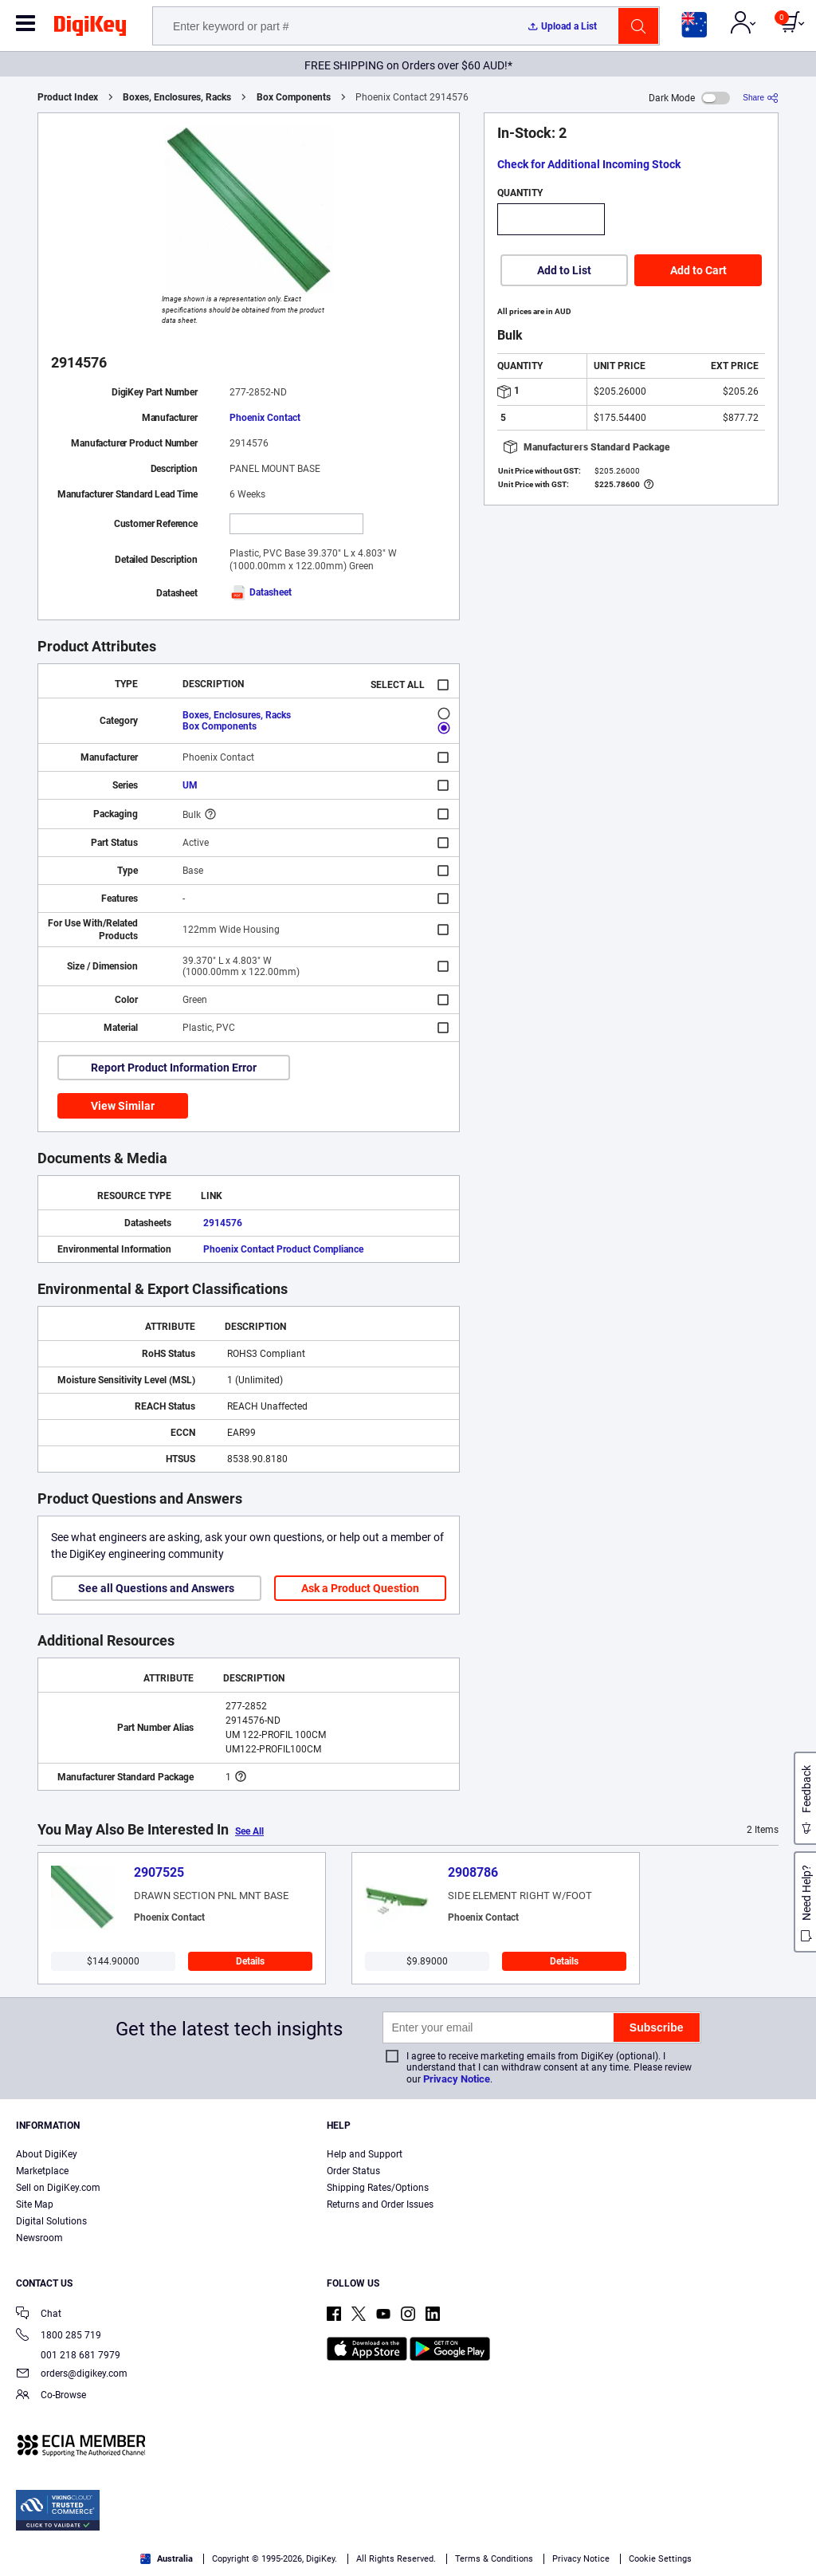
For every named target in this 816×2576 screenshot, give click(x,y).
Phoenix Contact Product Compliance (283, 1249)
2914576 (222, 1223)
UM (190, 785)
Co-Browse (51, 2396)
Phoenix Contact (265, 417)
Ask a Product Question (360, 1588)
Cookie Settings (660, 2559)
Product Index (67, 97)
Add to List (564, 270)
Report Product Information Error (174, 1067)
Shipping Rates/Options (378, 2187)
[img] (90, 28)
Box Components (294, 97)
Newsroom (39, 2238)
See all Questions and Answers (156, 1588)
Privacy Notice (456, 2079)
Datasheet (261, 592)
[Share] (761, 97)
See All (249, 1831)
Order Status (353, 2171)
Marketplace (42, 2171)
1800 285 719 (58, 2336)
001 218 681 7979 (68, 2355)
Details (250, 1961)
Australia (166, 2559)
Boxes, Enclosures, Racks (177, 97)
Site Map (34, 2204)
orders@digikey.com (72, 2374)
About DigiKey (46, 2154)
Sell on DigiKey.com (58, 2187)
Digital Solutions (51, 2221)
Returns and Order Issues (380, 2204)
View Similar (123, 1105)
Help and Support (364, 2154)
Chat (38, 2314)
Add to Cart (698, 270)
